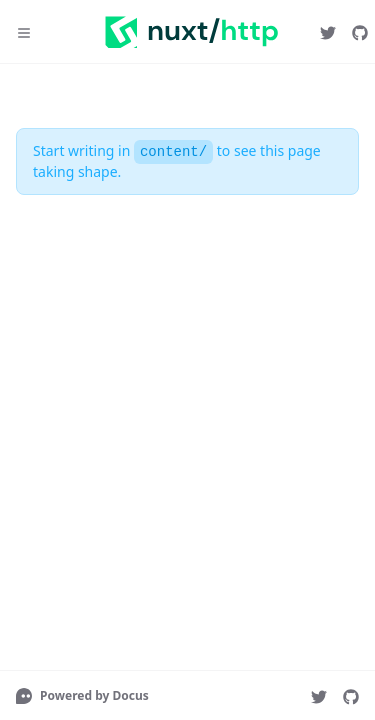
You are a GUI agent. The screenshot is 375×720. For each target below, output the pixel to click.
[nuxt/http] (360, 32)
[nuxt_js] (328, 32)
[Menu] (24, 32)
